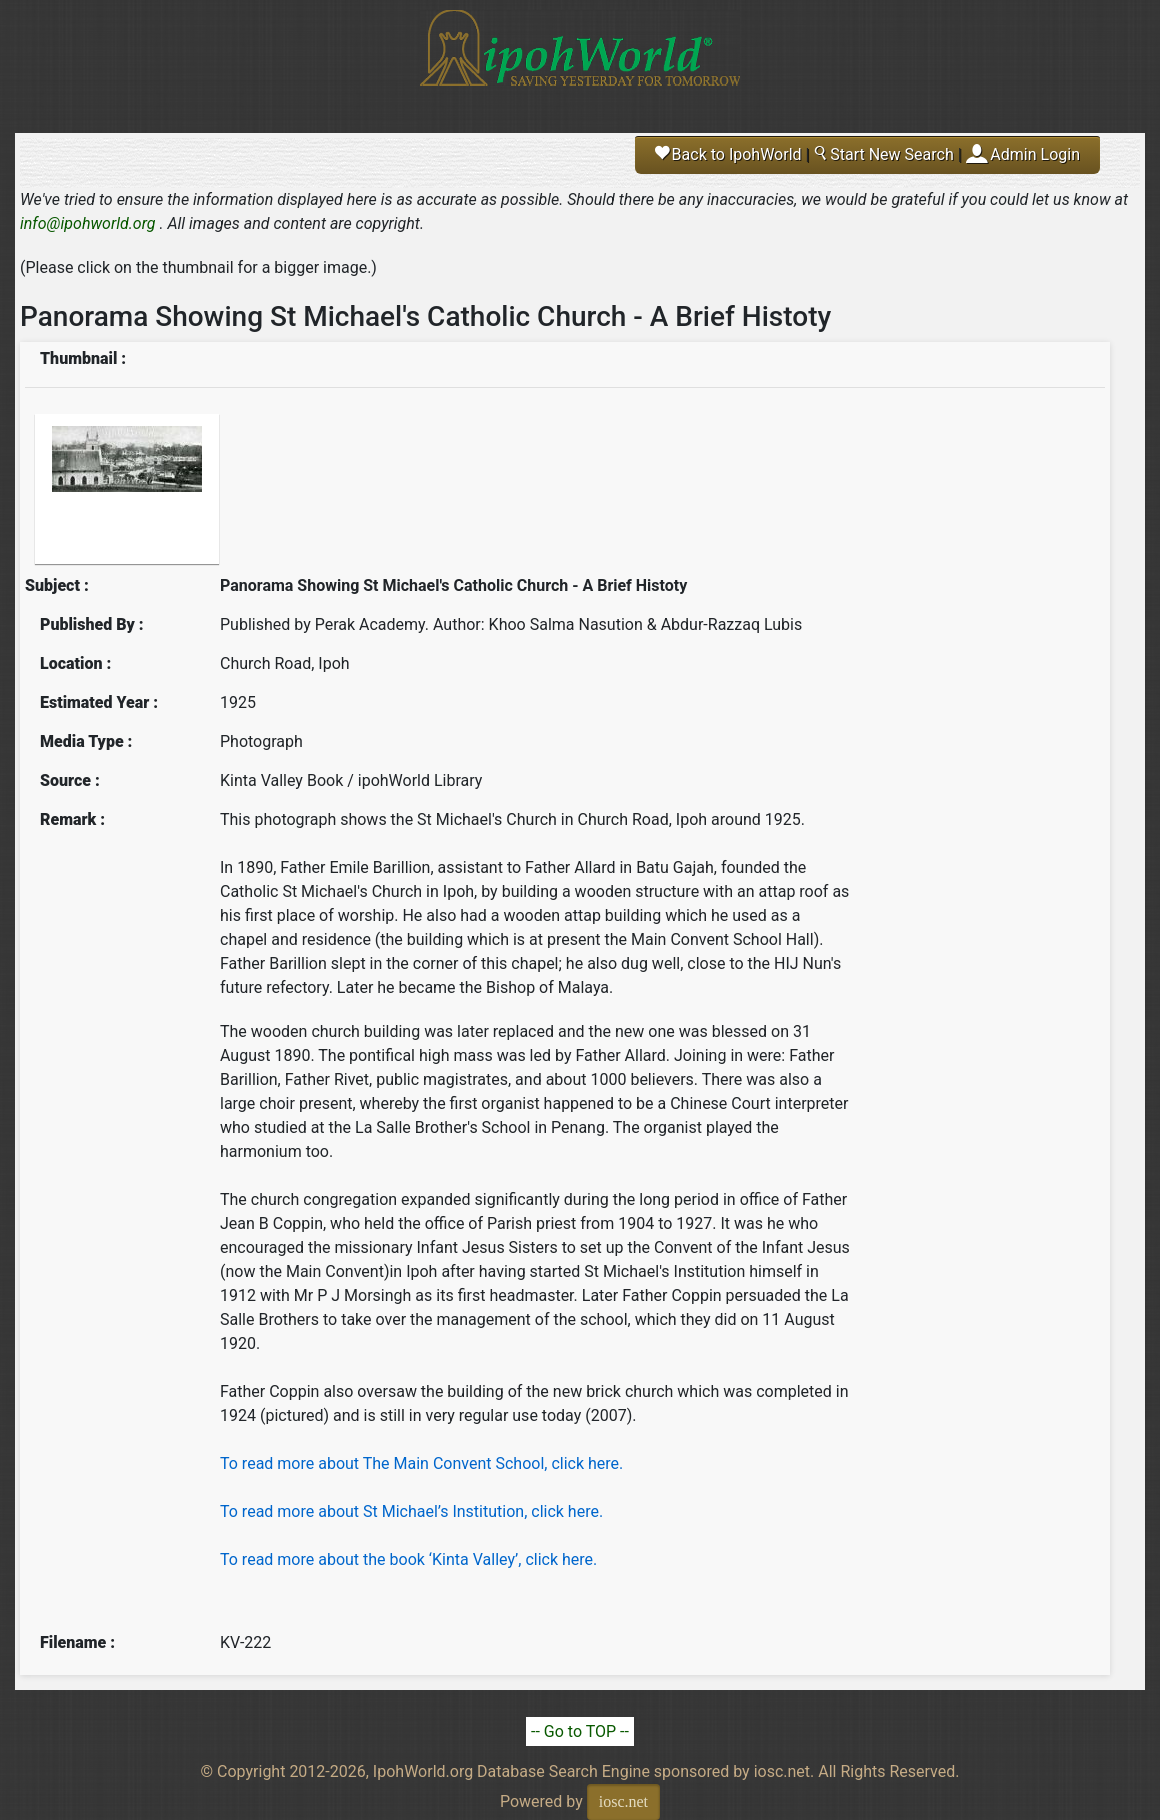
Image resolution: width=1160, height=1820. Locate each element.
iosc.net (623, 1801)
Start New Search (883, 154)
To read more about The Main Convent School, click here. (421, 1463)
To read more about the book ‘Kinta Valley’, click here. (408, 1559)
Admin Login (1035, 154)
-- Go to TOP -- (580, 1731)
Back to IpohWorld (728, 154)
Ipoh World (580, 60)
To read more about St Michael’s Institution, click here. (411, 1511)
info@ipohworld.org (88, 223)
